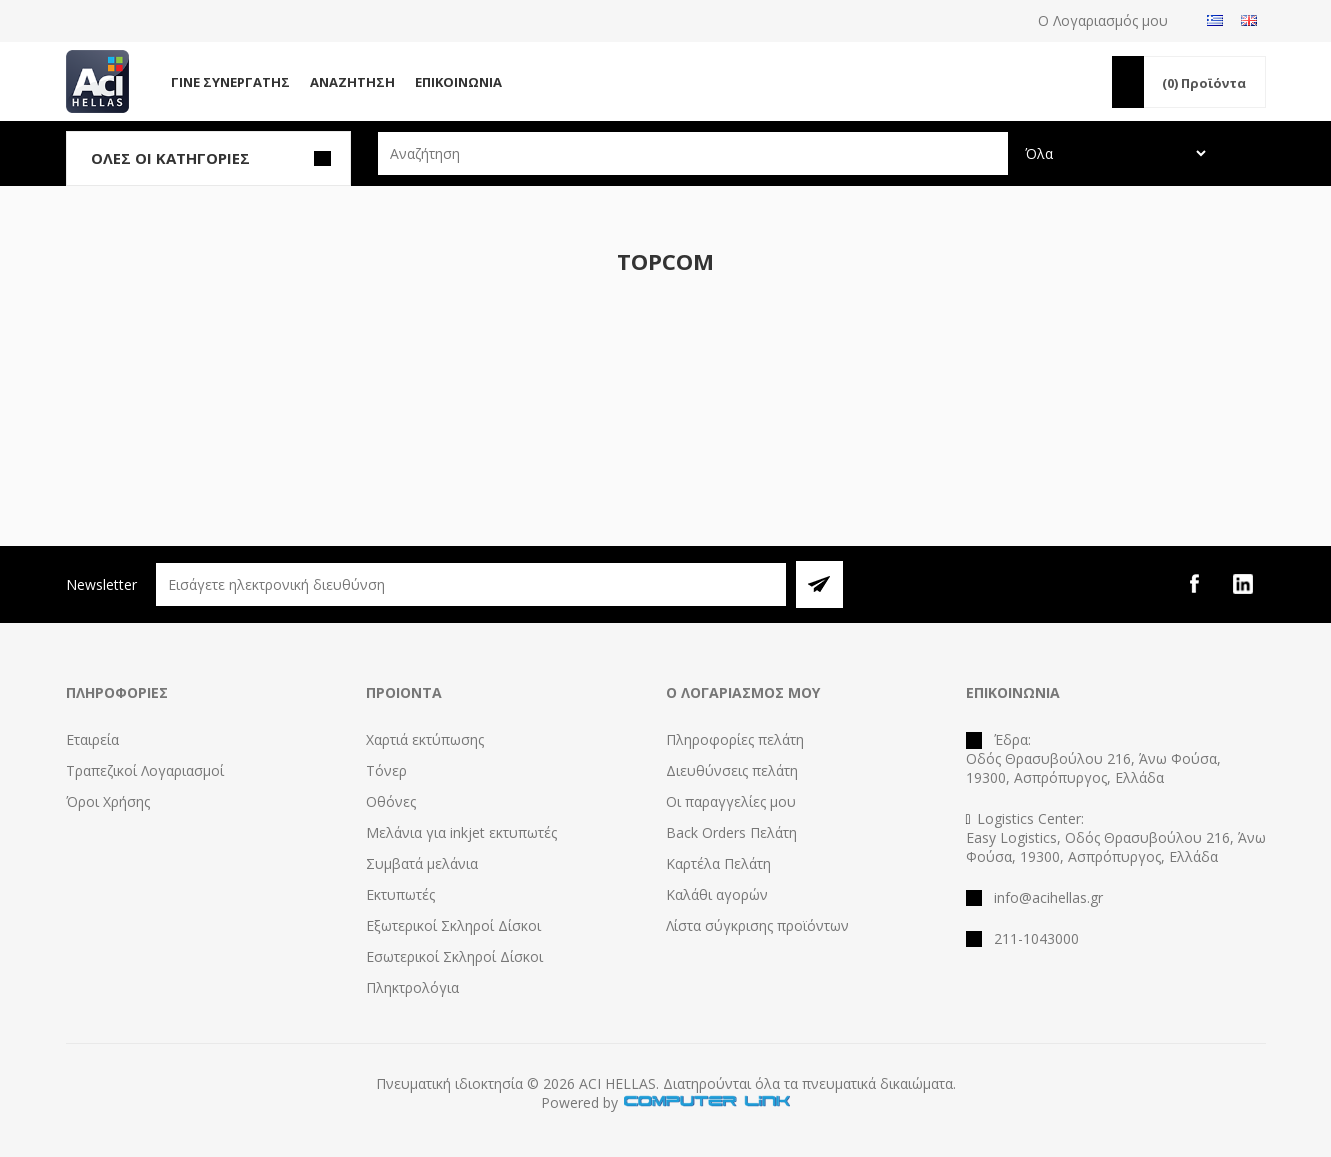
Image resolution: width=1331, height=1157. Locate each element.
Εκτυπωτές (400, 894)
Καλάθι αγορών (717, 894)
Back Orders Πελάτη (731, 832)
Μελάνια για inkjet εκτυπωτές (461, 832)
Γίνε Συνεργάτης (230, 82)
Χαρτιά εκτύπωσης (425, 739)
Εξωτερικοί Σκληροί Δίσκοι (453, 925)
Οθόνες (391, 801)
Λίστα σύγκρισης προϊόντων (757, 925)
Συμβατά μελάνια (422, 863)
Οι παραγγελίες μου (731, 801)
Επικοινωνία (458, 82)
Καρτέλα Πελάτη (718, 863)
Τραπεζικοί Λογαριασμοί (145, 770)
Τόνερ (386, 770)
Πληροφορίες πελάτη (735, 739)
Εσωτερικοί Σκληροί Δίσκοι (454, 956)
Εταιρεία (92, 739)
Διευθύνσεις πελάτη (732, 770)
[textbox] (693, 153)
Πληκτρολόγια (412, 987)
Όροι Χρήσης (108, 801)
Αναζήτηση (352, 82)
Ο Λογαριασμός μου (1103, 20)
